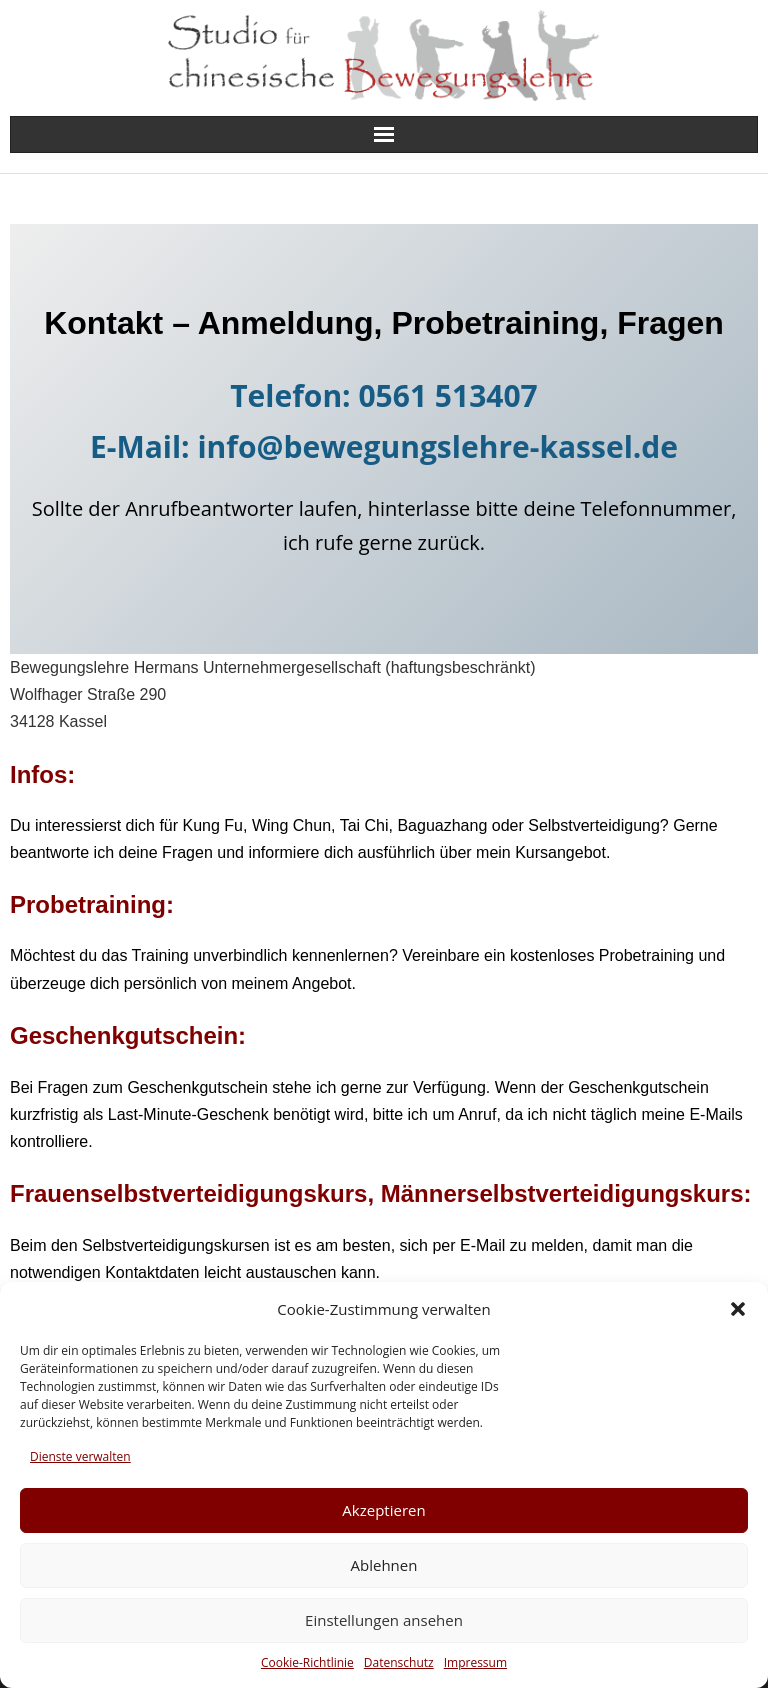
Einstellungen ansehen (384, 1620)
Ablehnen (384, 1565)
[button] (738, 1309)
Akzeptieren (383, 1510)
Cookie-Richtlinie (307, 1662)
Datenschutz (399, 1662)
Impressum (475, 1662)
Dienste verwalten (80, 1456)
